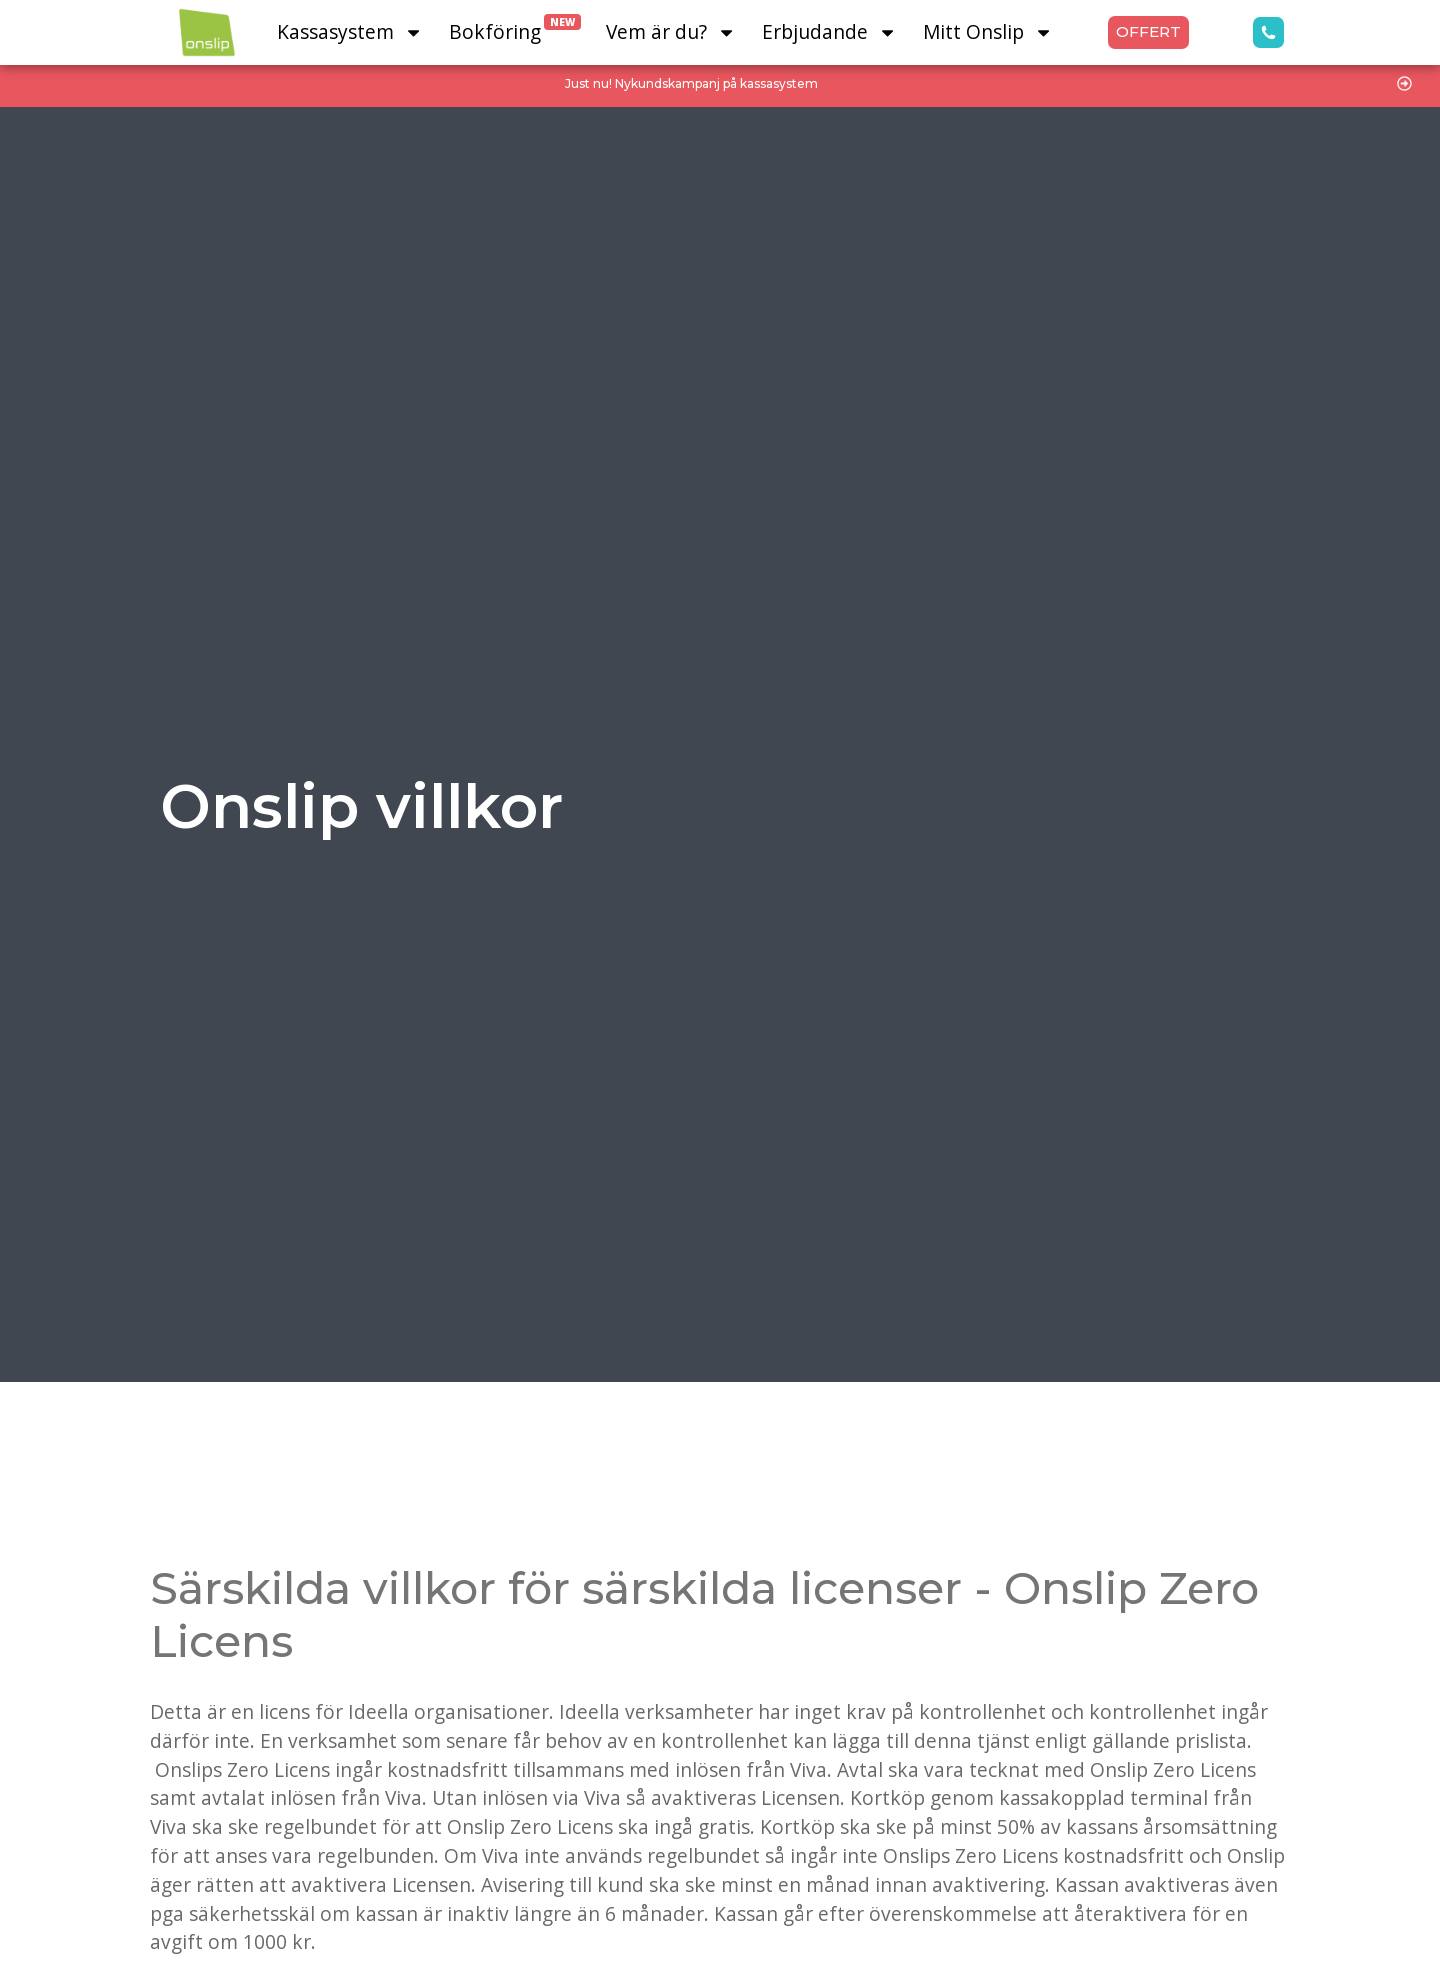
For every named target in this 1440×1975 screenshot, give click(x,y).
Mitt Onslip (988, 32)
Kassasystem (350, 32)
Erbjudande (829, 32)
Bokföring (515, 29)
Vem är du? (671, 32)
